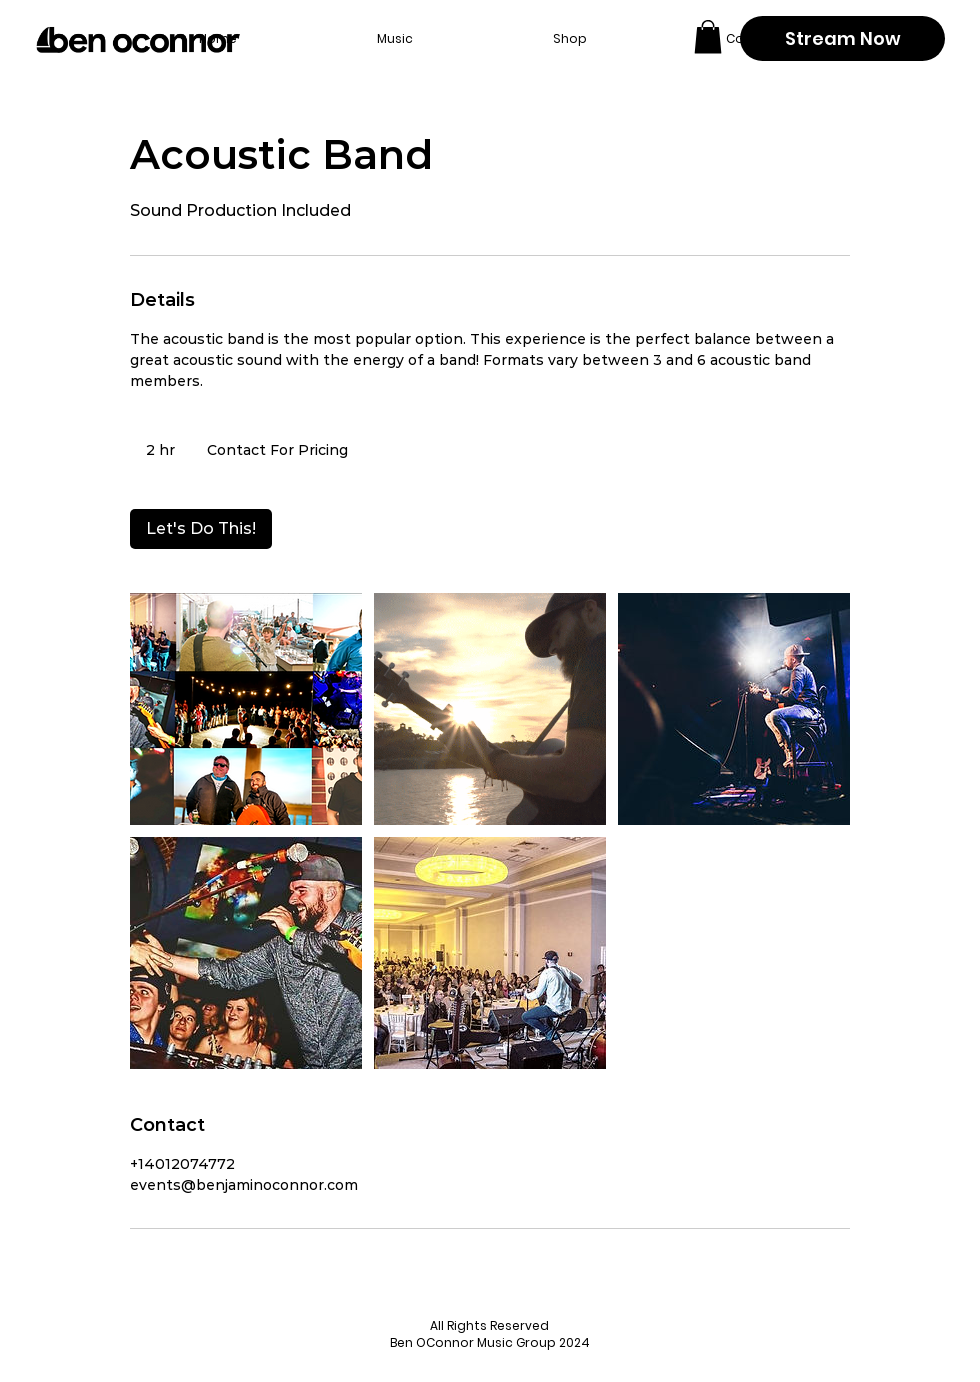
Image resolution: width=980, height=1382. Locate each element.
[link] (201, 529)
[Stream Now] (842, 38)
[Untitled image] (246, 709)
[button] (708, 36)
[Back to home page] (138, 40)
